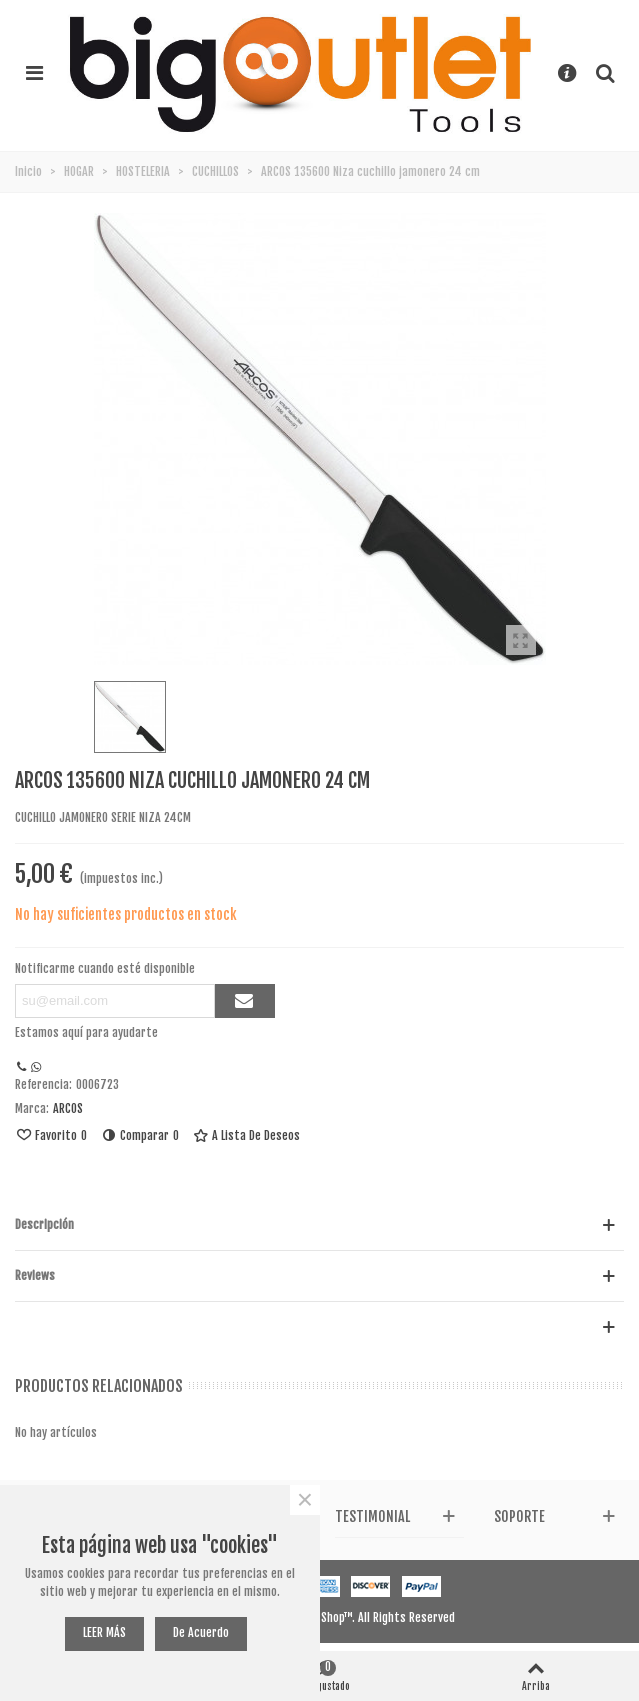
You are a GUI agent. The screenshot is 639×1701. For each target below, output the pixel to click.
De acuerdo (201, 1632)
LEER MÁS (104, 1632)
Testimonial (372, 1516)
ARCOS (68, 1108)
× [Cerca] (305, 1500)
